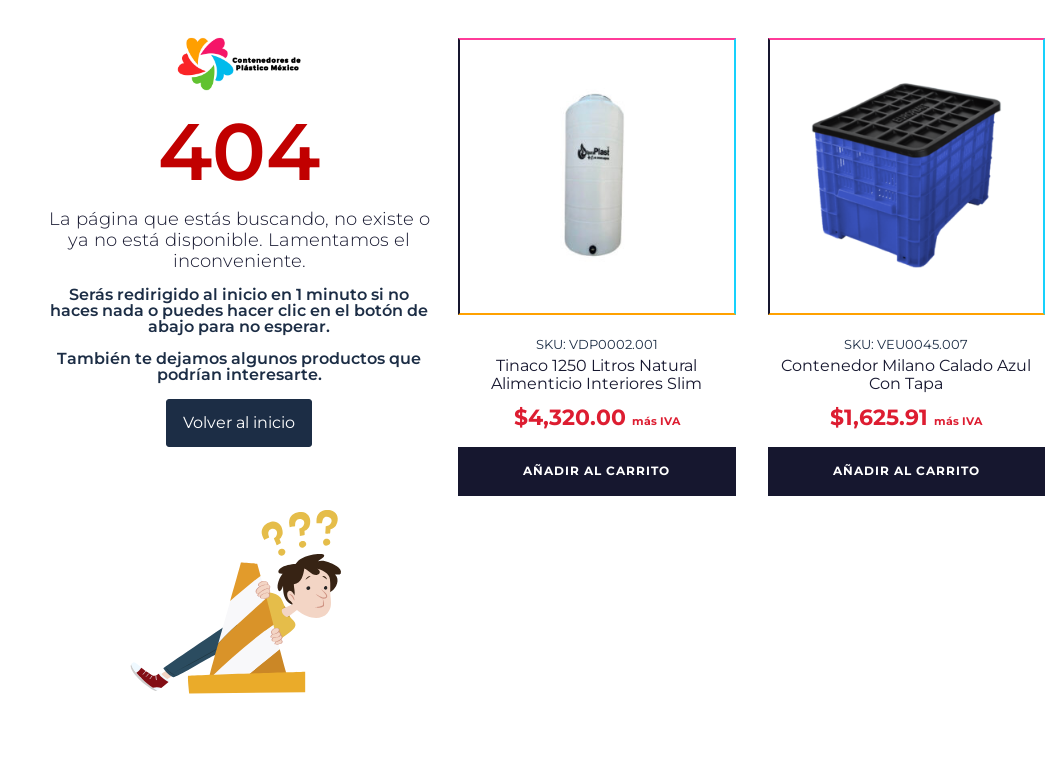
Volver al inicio (239, 422)
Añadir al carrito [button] (596, 470)
